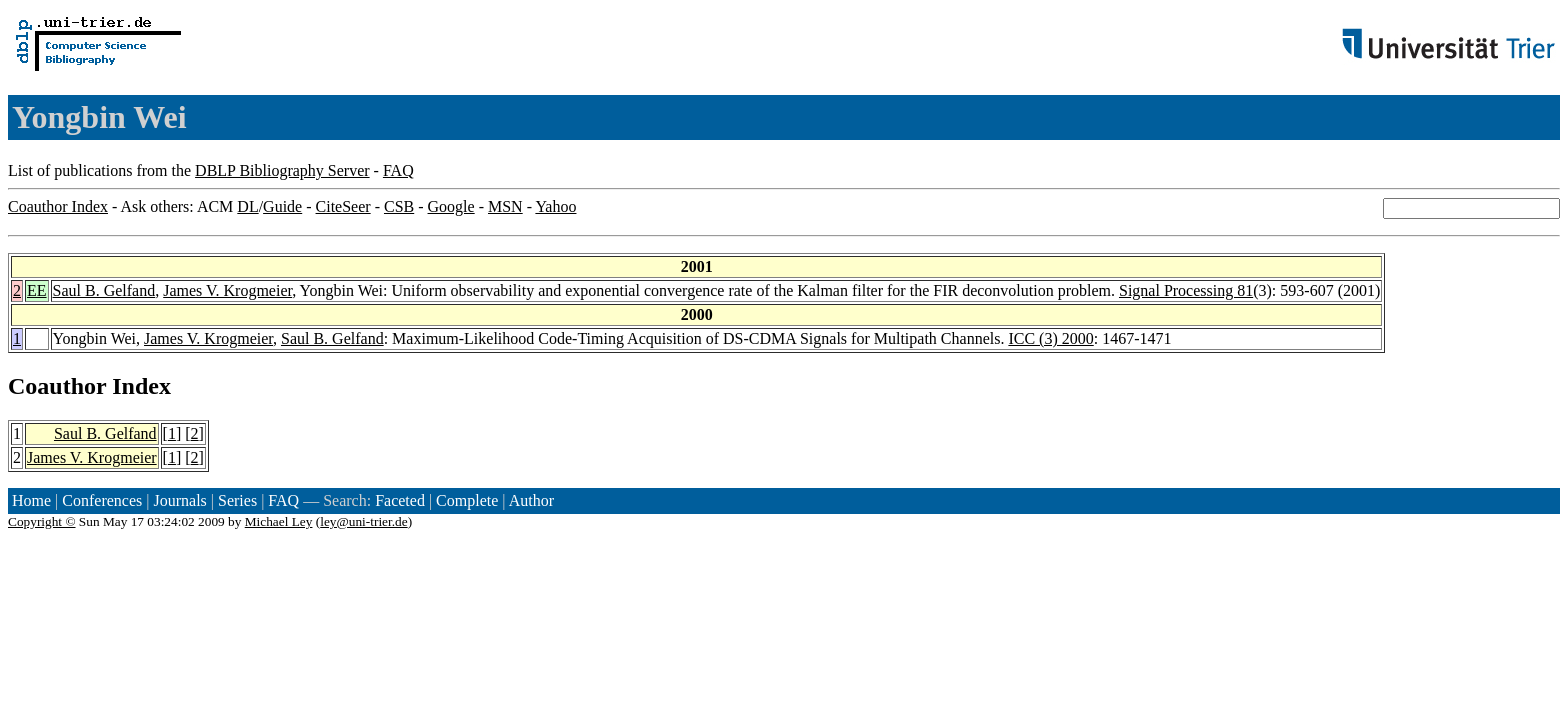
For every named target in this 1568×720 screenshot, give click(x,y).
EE (37, 290)
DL (247, 206)
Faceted (400, 500)
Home (31, 500)
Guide (282, 206)
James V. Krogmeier (227, 290)
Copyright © (42, 521)
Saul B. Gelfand (104, 290)
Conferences (102, 500)
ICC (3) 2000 (1050, 338)
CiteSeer (343, 206)
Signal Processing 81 (1186, 290)
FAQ (398, 170)
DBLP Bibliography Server (282, 170)
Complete (467, 500)
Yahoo (555, 206)
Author (531, 500)
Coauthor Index (58, 206)
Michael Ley (279, 521)
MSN (505, 206)
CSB (399, 206)
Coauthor (57, 386)
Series (237, 500)
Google (451, 206)
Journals (179, 500)
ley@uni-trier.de (363, 521)
